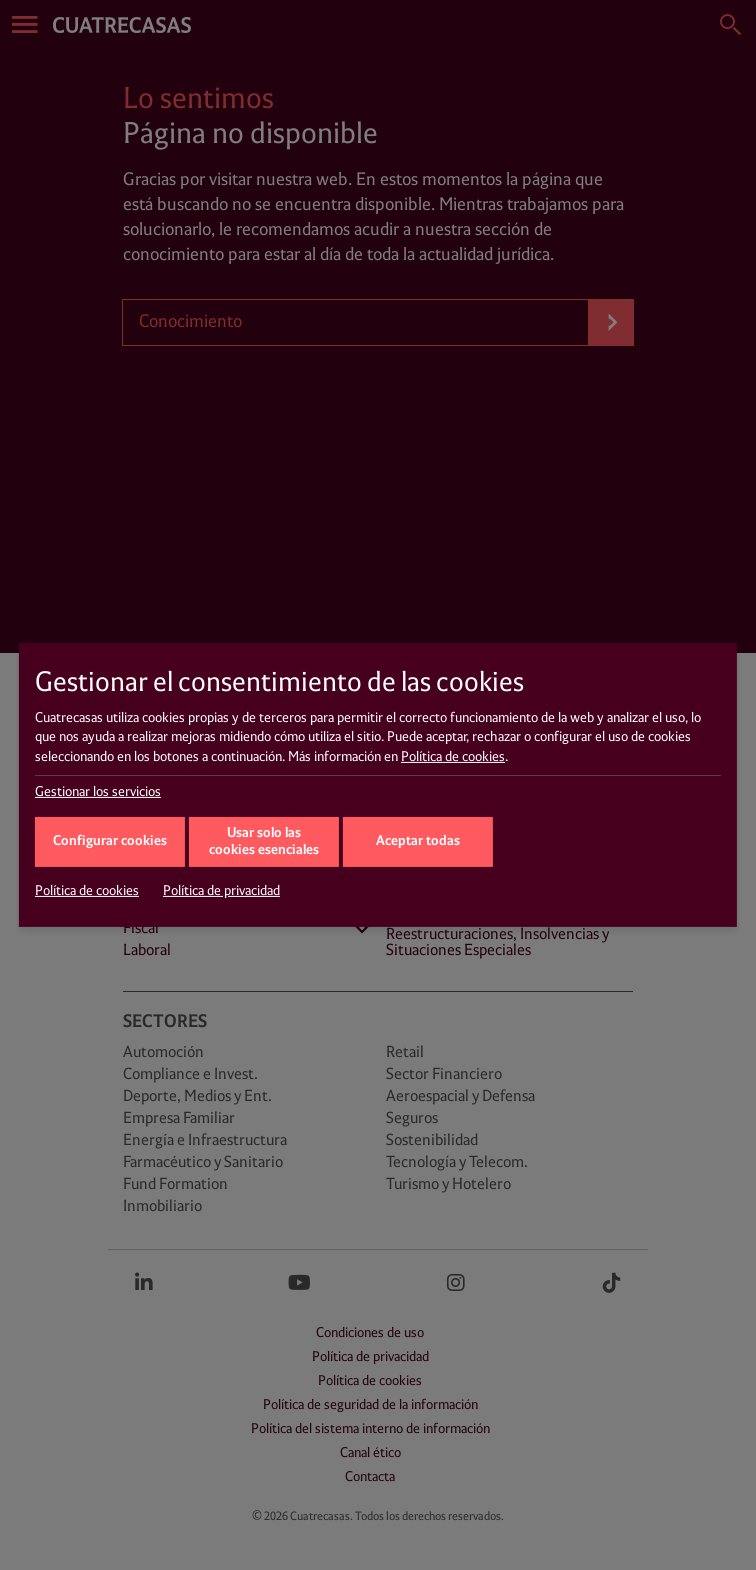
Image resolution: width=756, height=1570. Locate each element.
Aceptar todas (418, 841)
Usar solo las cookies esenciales (264, 842)
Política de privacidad (221, 891)
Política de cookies (453, 757)
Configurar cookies (110, 841)
